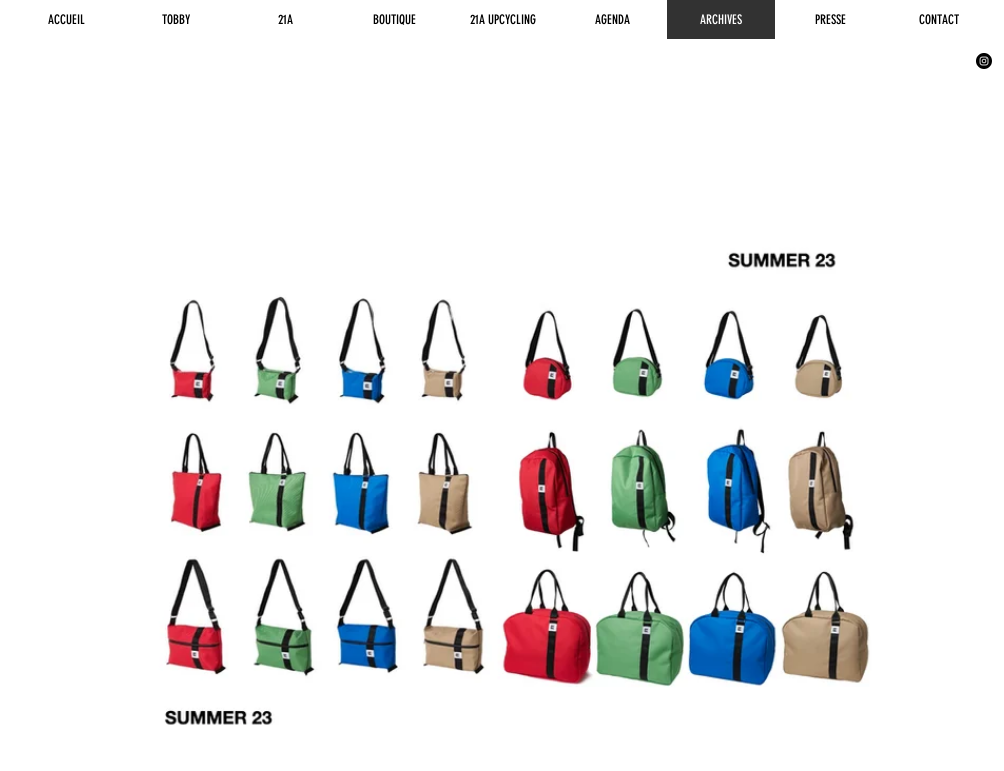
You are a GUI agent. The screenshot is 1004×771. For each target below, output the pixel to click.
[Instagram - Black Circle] (984, 61)
